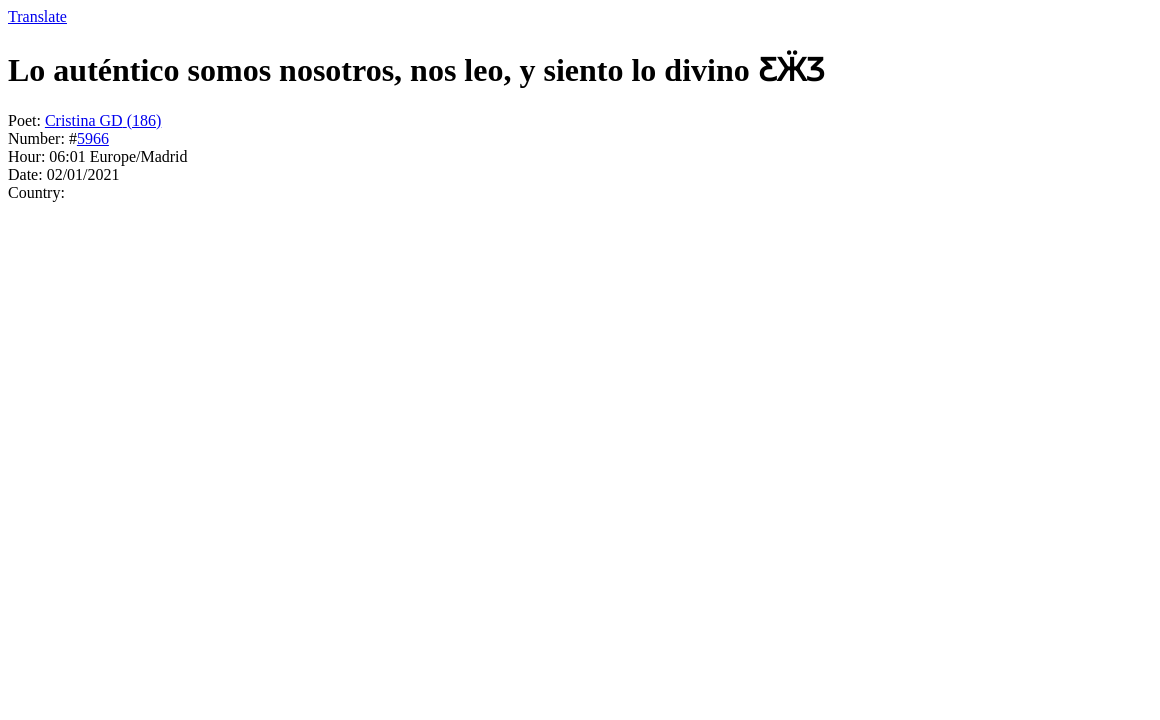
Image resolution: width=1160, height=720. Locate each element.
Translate (37, 16)
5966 (93, 138)
